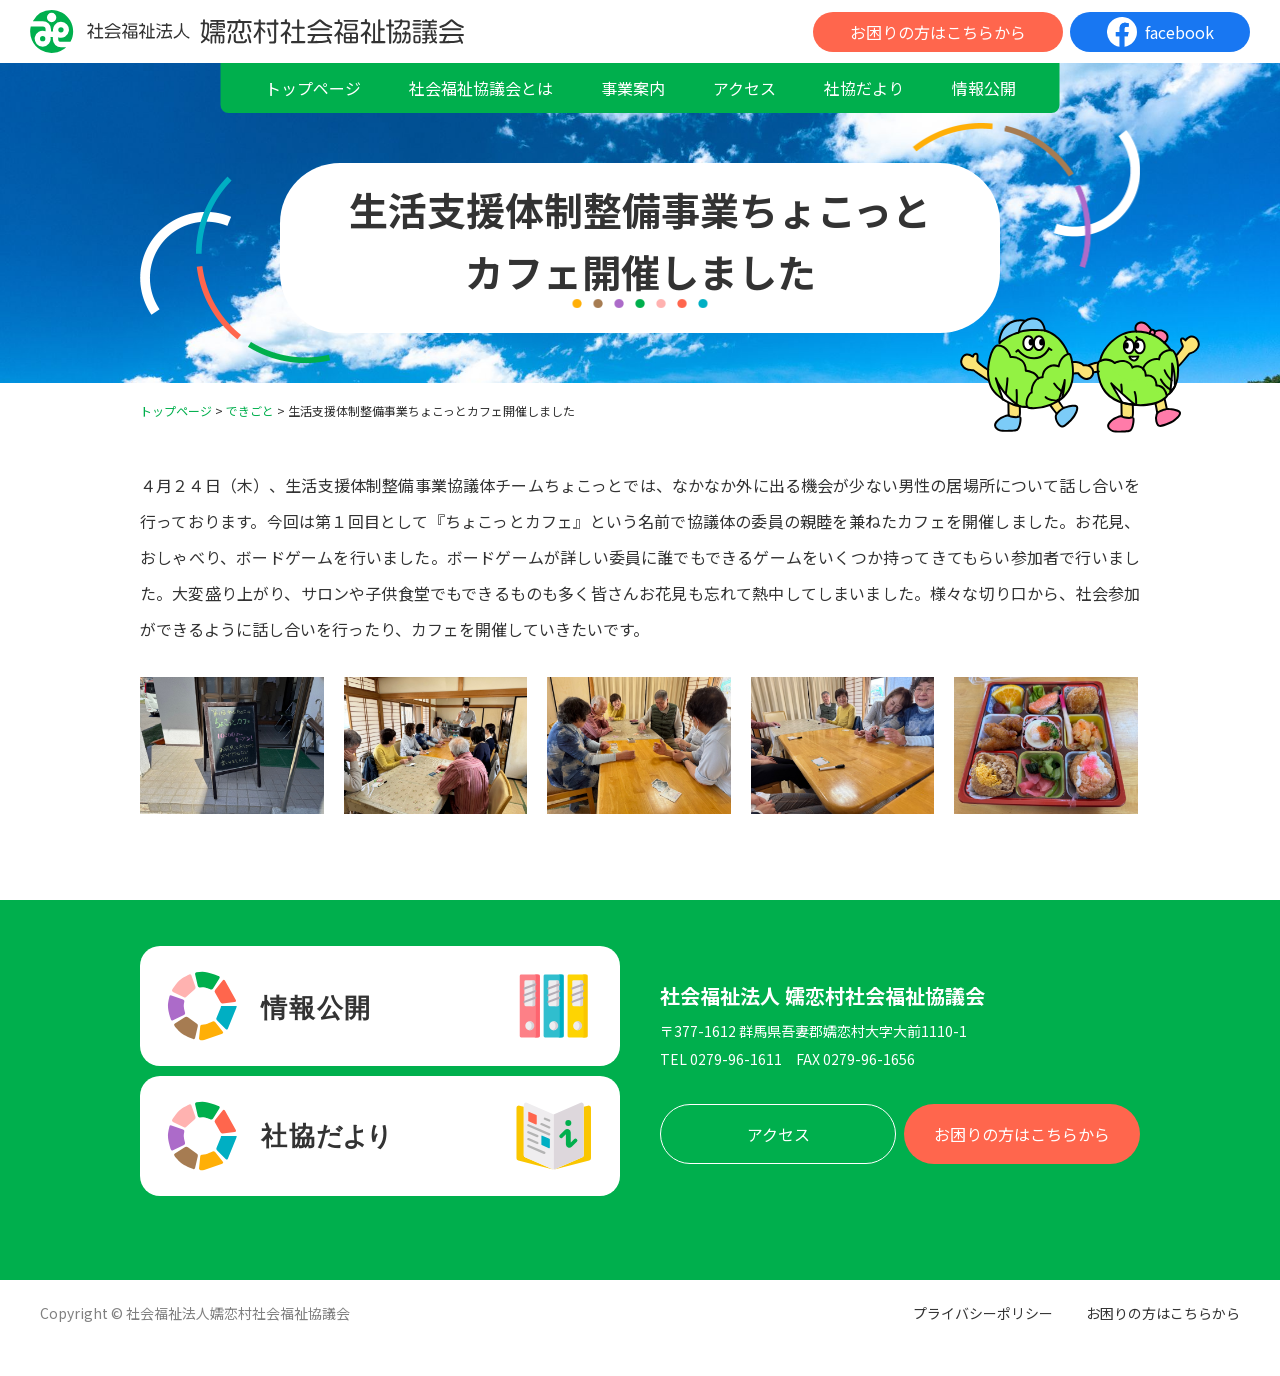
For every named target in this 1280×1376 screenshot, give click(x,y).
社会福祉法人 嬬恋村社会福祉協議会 (822, 996)
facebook (1179, 32)
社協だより (864, 88)
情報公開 (984, 88)
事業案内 (633, 88)
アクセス (744, 88)
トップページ (313, 88)
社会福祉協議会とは (481, 88)
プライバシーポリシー (983, 1313)
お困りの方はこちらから (938, 32)
